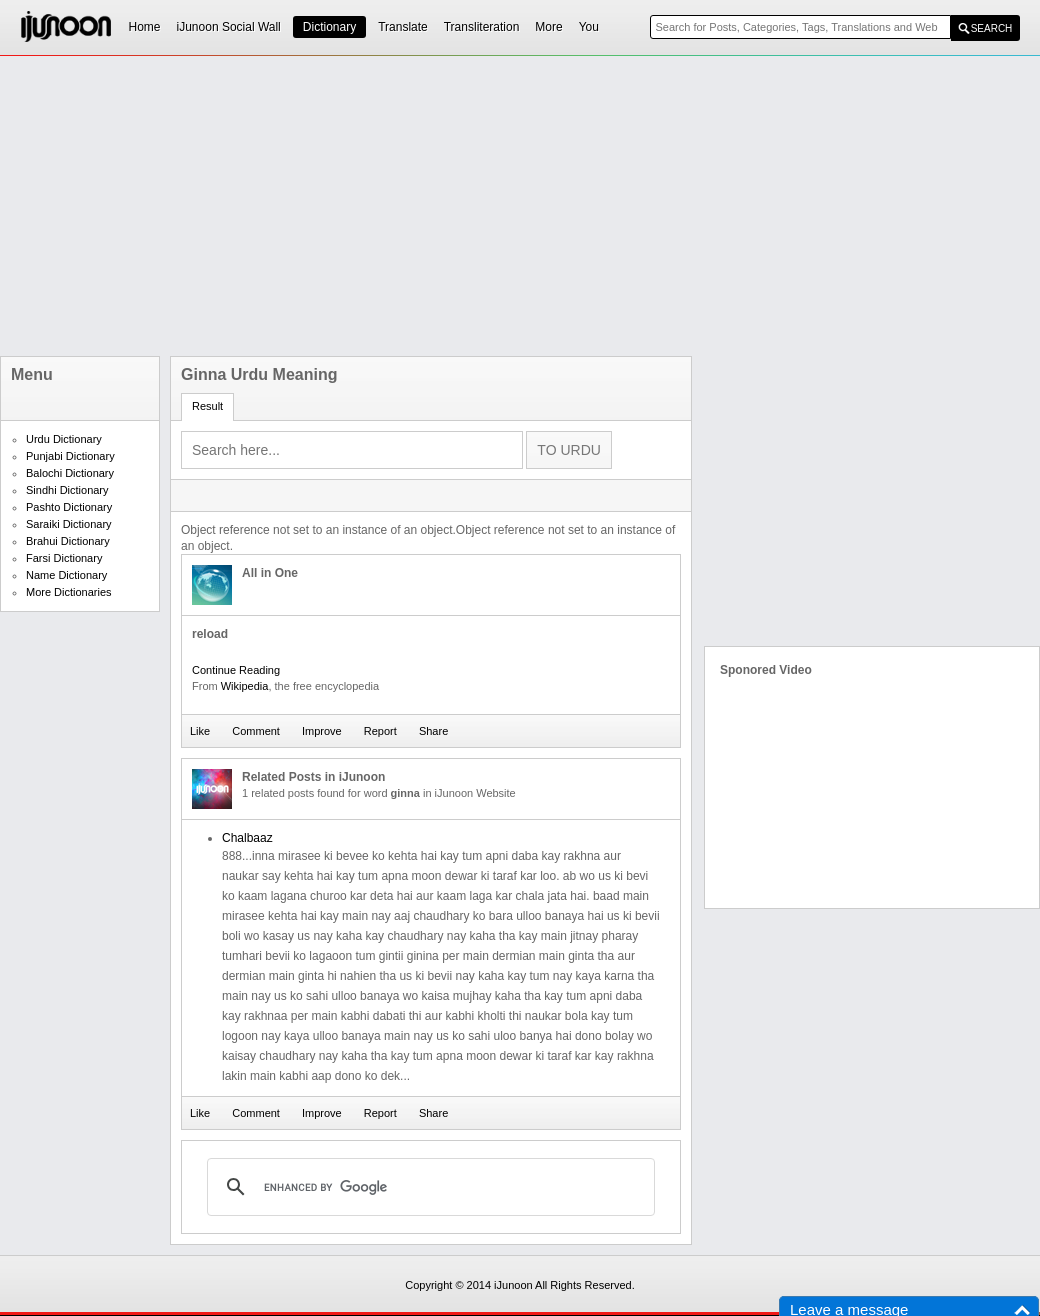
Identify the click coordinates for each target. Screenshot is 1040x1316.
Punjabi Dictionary (70, 456)
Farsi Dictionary (64, 558)
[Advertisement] (387, 206)
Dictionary (329, 27)
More (548, 27)
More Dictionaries (69, 592)
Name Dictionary (66, 575)
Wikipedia (245, 686)
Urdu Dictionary (64, 439)
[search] (428, 1187)
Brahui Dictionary (68, 541)
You (589, 27)
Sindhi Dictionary (67, 490)
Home (145, 27)
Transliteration (482, 27)
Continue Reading (236, 670)
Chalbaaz (247, 838)
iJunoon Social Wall (229, 27)
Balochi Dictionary (70, 473)
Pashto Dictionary (69, 507)
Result (207, 406)
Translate (403, 27)
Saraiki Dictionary (69, 524)
